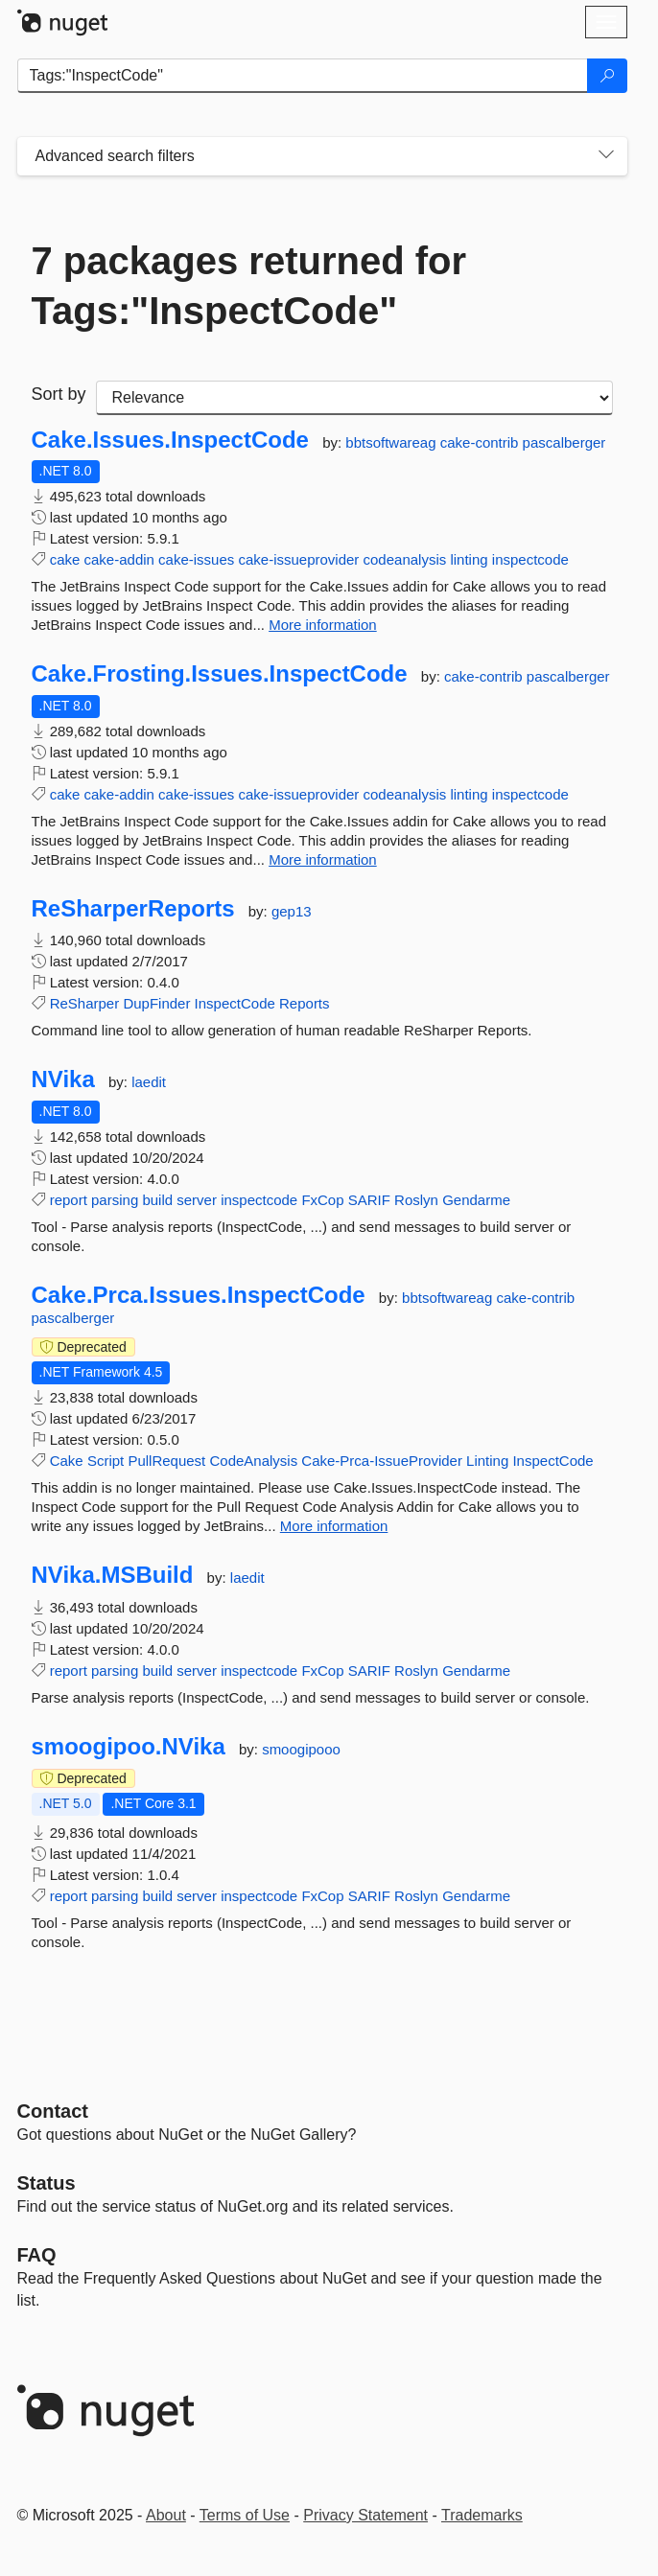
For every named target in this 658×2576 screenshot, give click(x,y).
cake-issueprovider (298, 559)
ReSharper (85, 1003)
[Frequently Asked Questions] (37, 2254)
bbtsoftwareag (392, 442)
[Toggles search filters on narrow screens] (606, 156)
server (196, 1200)
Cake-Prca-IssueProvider (381, 1460)
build (157, 1200)
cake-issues (196, 559)
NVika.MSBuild (113, 1575)
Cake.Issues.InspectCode (170, 440)
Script (105, 1460)
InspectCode (235, 1003)
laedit (148, 1082)
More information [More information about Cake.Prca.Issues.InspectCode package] (334, 1526)
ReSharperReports (133, 908)
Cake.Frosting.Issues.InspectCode (220, 674)
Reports (304, 1003)
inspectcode (530, 559)
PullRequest (166, 1460)
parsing (114, 1200)
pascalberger (564, 442)
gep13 (291, 911)
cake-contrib (481, 442)
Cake (66, 1460)
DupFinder (156, 1003)
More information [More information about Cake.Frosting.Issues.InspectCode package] (323, 859)
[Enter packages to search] (302, 75)
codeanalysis (405, 559)
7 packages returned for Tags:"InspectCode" (249, 286)
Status (46, 2182)
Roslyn (416, 1200)
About (166, 2515)
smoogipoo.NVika (128, 1746)
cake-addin (119, 559)
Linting (487, 1460)
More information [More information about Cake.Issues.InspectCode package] (323, 624)
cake (65, 559)
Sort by (59, 394)
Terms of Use (245, 2515)
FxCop (322, 1200)
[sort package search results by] (354, 398)
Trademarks (482, 2515)
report (68, 1200)
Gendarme (476, 1200)
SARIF (369, 1200)
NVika (63, 1079)
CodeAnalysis (253, 1460)
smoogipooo (301, 1749)
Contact (52, 2111)
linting (468, 559)
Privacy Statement (365, 2515)
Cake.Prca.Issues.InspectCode (198, 1295)
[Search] (607, 75)
